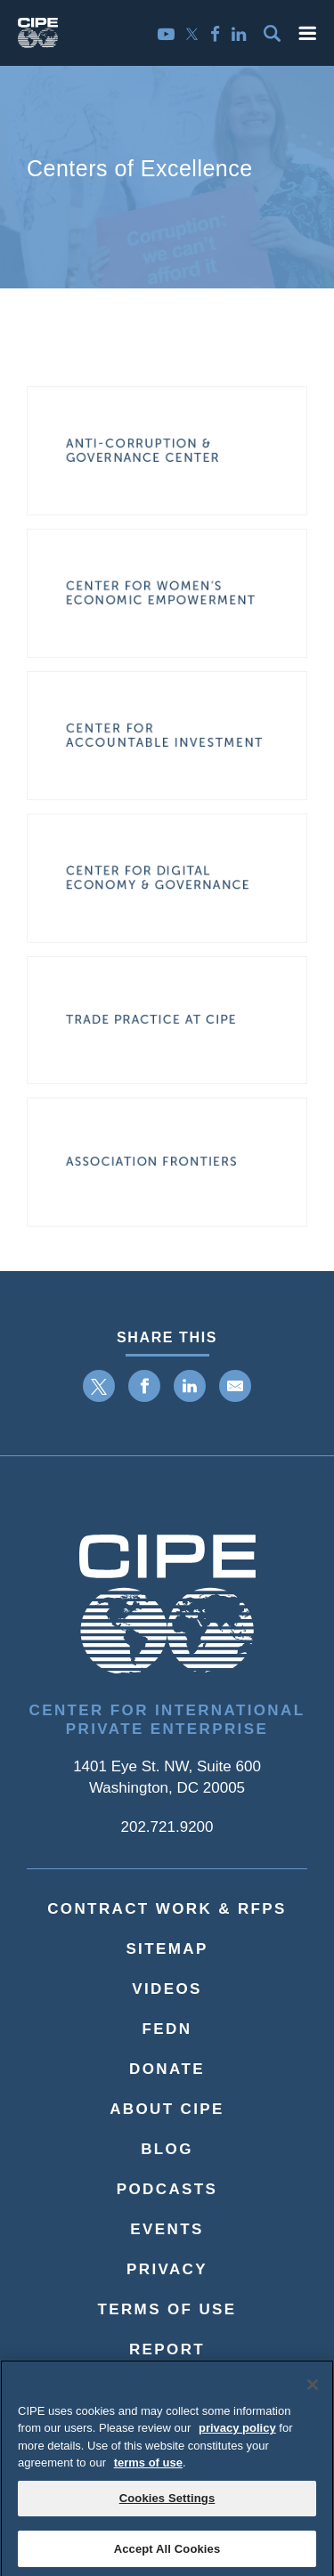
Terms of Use (166, 2309)
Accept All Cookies (167, 2556)
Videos (167, 1989)
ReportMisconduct (167, 2363)
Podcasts (167, 2189)
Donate (167, 2069)
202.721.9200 (167, 1827)
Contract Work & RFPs (167, 1908)
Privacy (167, 2269)
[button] (307, 33)
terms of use (148, 2469)
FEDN (167, 2029)
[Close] (312, 2391)
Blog (167, 2149)
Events (166, 2229)
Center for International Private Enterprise (167, 1720)
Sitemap (167, 1948)
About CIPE (167, 2109)
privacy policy (237, 2435)
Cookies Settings (167, 2505)
